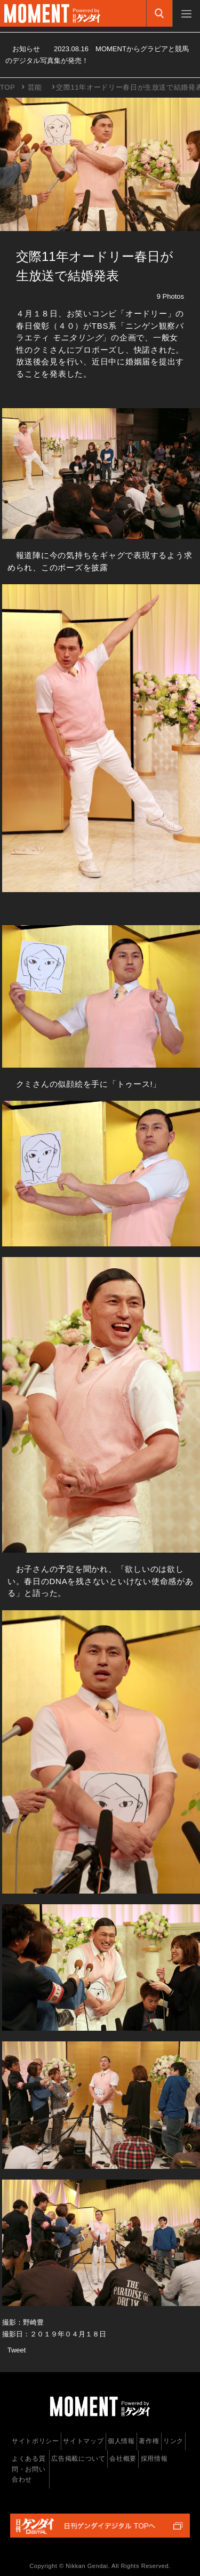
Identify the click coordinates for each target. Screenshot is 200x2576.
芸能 (35, 87)
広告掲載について (78, 2458)
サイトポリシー (35, 2441)
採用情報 (154, 2458)
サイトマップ (83, 2441)
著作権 (149, 2441)
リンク (173, 2441)
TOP (7, 87)
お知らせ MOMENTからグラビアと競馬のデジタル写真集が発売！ (97, 55)
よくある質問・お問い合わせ (28, 2469)
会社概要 (123, 2458)
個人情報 (121, 2441)
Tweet (16, 2350)
